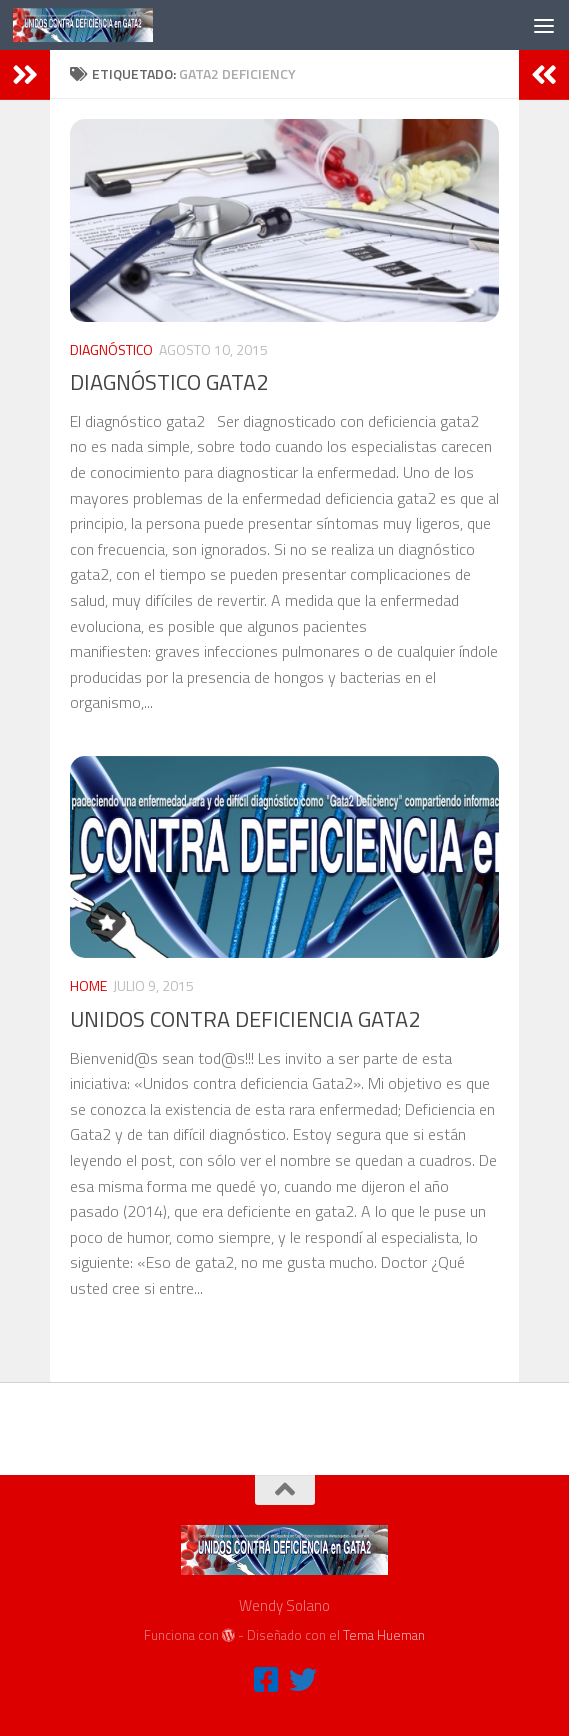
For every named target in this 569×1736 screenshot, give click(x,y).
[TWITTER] (303, 1680)
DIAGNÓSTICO (111, 349)
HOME (88, 985)
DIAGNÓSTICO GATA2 (169, 382)
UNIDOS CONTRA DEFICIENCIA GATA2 (245, 1019)
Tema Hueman (384, 1635)
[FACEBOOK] (267, 1680)
